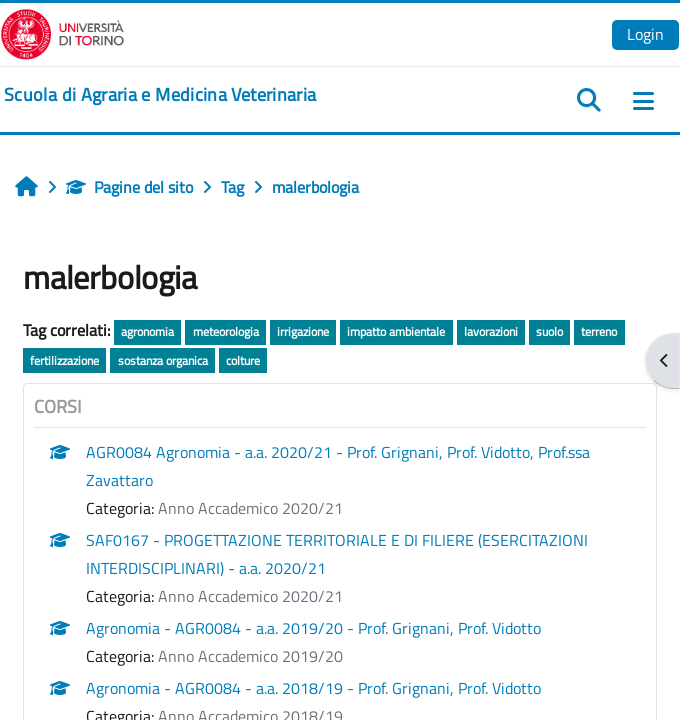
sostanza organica (163, 360)
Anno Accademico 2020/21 (250, 508)
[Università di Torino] (62, 32)
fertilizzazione (64, 360)
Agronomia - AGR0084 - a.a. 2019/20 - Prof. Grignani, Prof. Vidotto (313, 628)
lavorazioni (491, 331)
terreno (599, 331)
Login (645, 34)
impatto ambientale (396, 331)
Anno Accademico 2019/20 (250, 656)
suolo (549, 331)
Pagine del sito (129, 187)
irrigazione (303, 331)
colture (243, 360)
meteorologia (226, 331)
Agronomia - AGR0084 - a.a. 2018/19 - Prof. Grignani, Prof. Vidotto (313, 688)
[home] (160, 95)
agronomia (147, 331)
